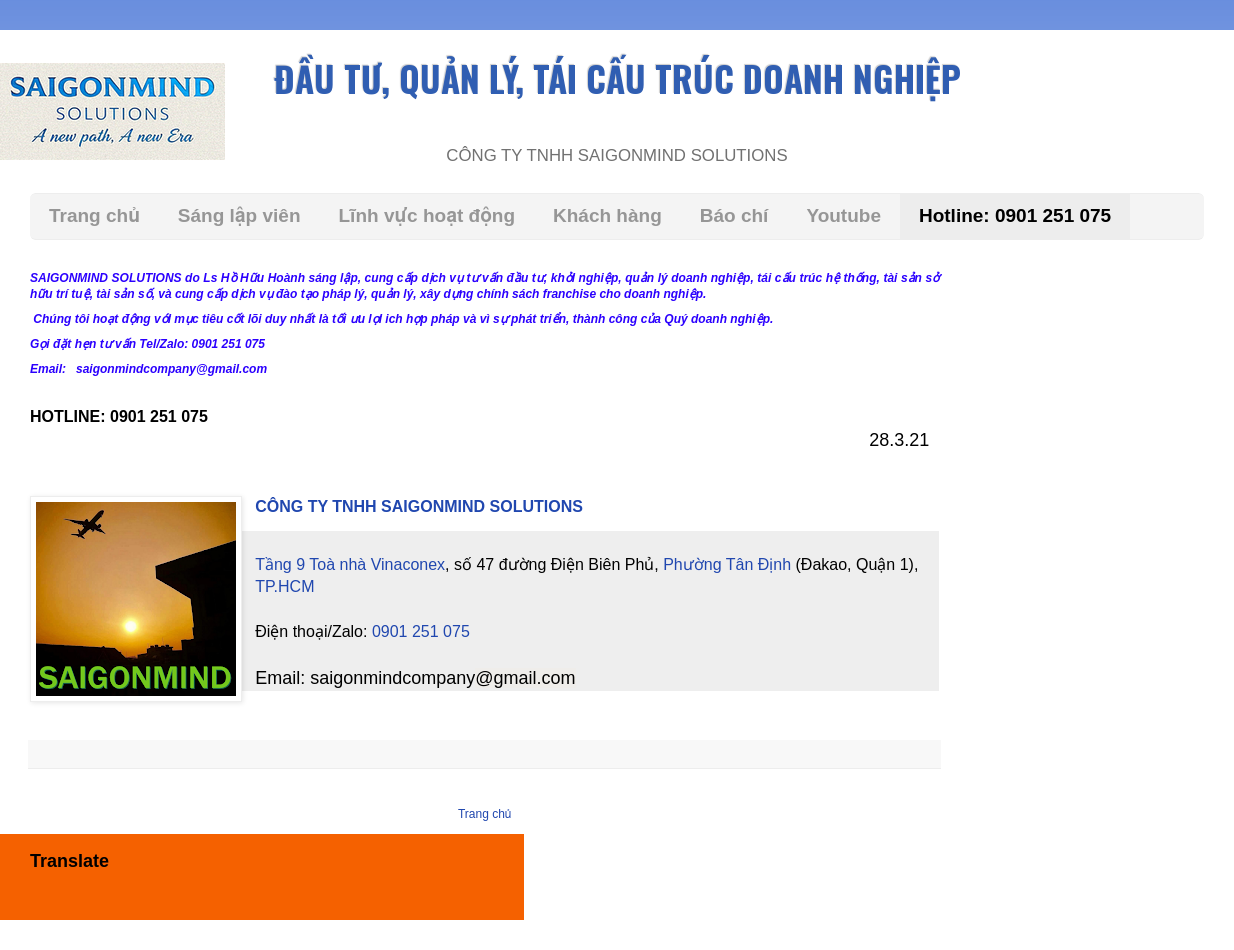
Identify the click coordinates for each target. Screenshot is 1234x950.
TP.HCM (952, 564)
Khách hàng (607, 215)
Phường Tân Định (727, 564)
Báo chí (734, 215)
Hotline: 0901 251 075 (1015, 215)
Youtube (843, 215)
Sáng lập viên (239, 215)
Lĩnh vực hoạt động (427, 215)
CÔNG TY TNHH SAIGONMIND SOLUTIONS (419, 506)
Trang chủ (94, 215)
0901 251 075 (421, 608)
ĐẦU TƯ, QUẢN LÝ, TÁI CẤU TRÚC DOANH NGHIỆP (617, 78)
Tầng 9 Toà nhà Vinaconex (350, 564)
